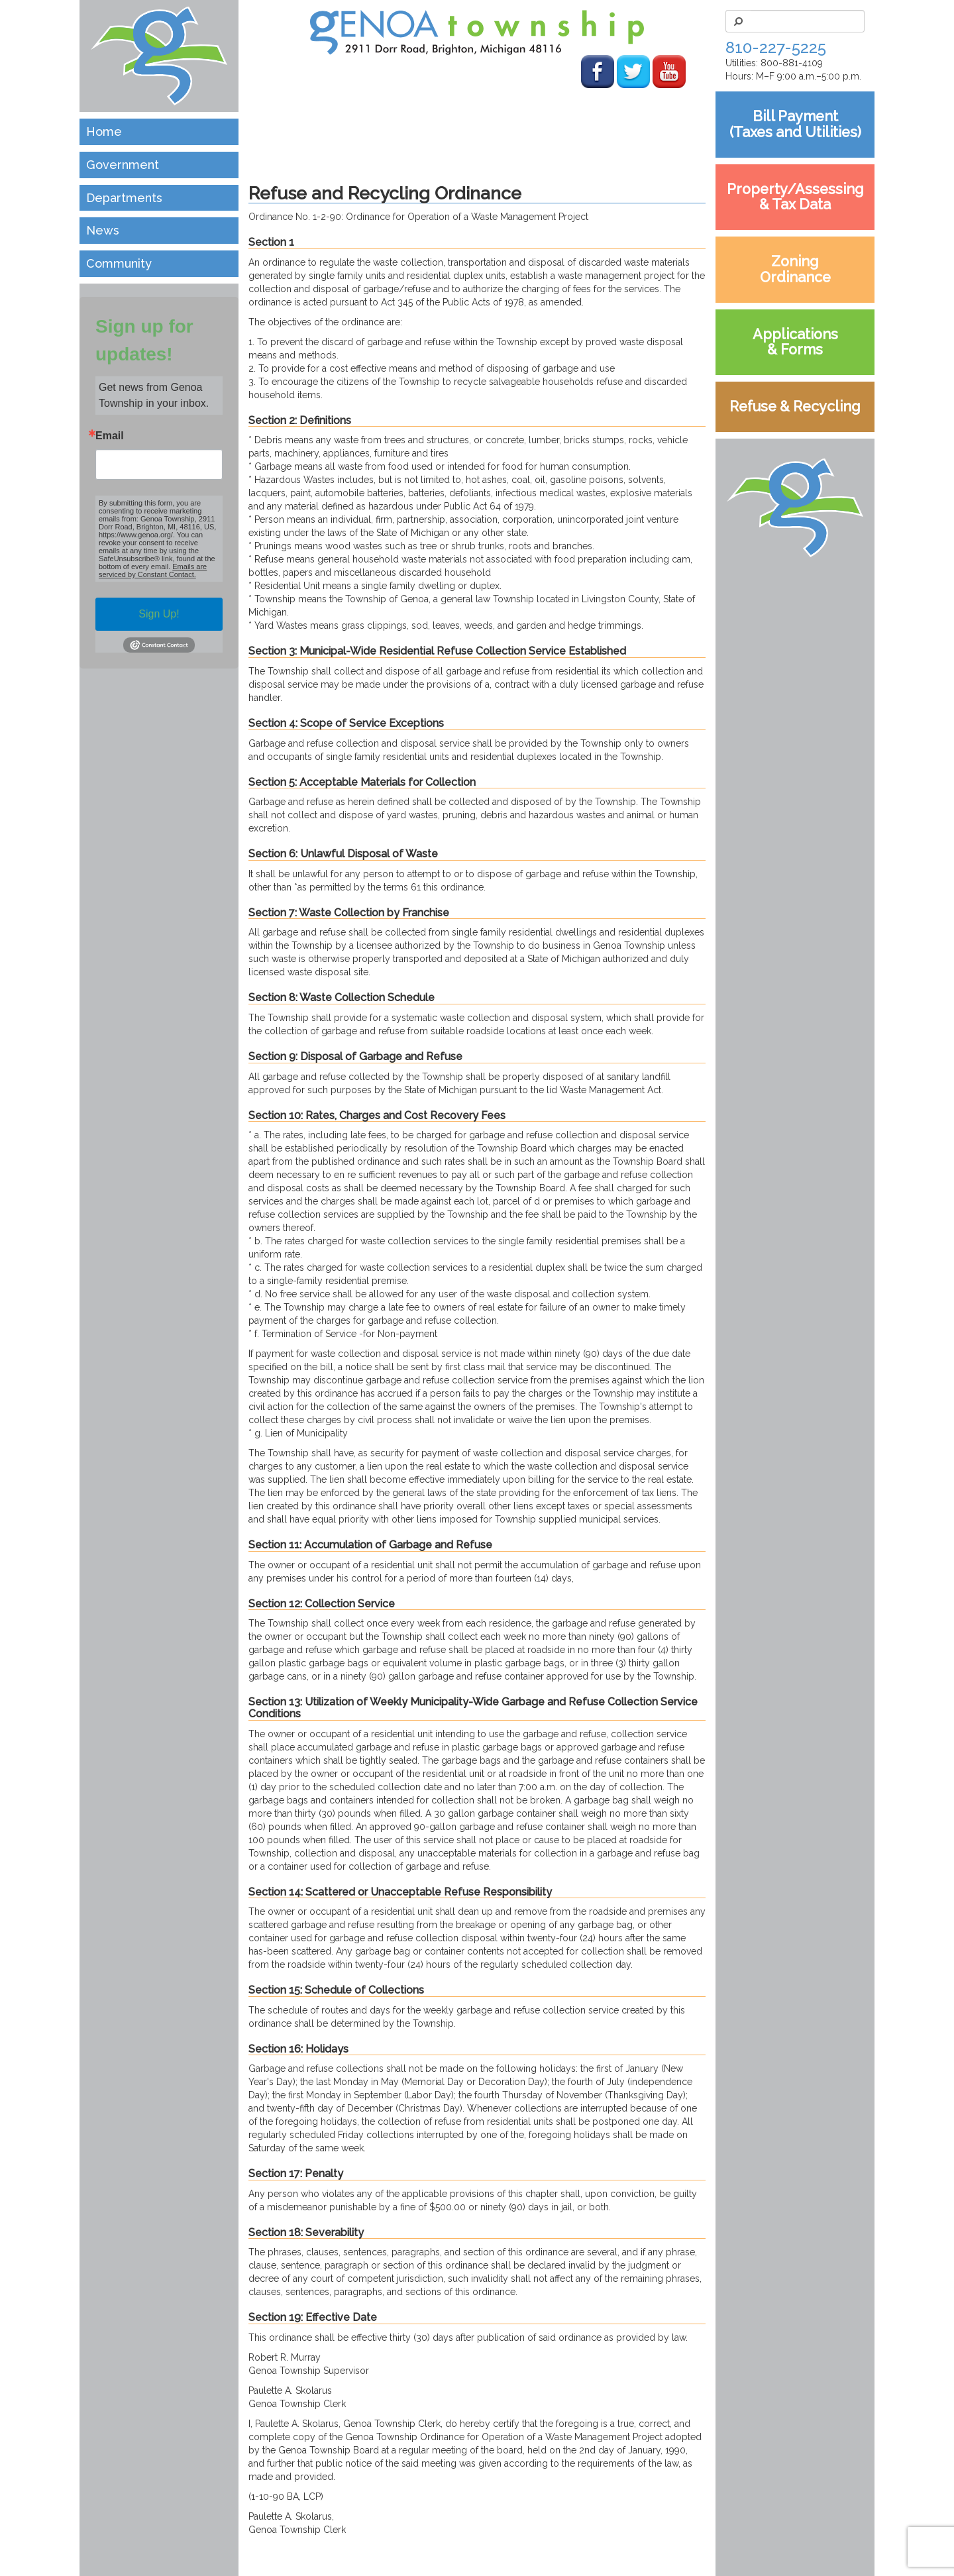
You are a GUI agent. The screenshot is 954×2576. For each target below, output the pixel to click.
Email (109, 436)
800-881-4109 (792, 63)
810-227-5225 (775, 47)
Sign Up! (158, 613)
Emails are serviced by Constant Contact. (153, 570)
